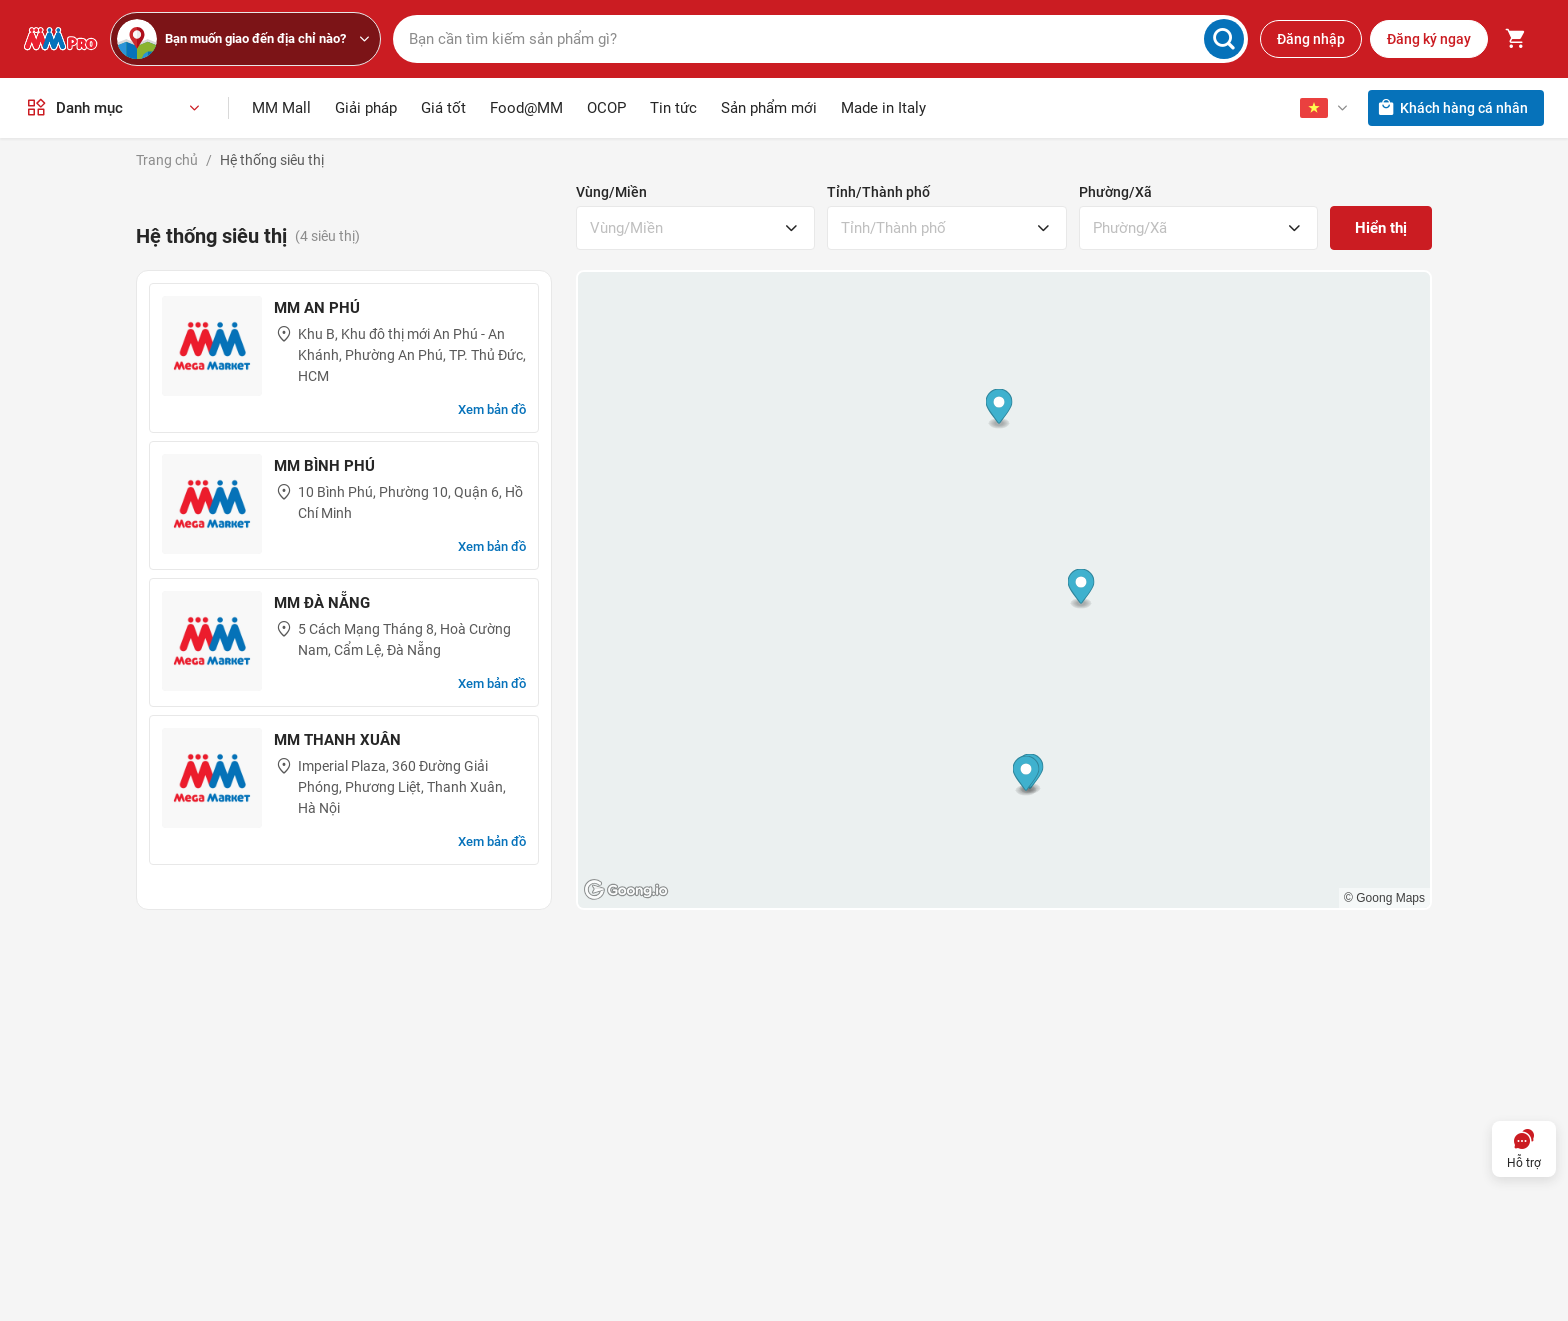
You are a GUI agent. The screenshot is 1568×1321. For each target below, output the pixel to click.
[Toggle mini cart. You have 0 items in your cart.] (1516, 38)
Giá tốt (443, 106)
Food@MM (526, 106)
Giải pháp (366, 106)
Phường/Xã (1115, 190)
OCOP (606, 106)
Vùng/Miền (611, 190)
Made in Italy (883, 106)
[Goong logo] (628, 888)
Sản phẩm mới (769, 106)
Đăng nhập (1311, 38)
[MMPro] (61, 38)
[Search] (1224, 38)
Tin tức (673, 106)
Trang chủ (167, 158)
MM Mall (281, 106)
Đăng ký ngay (1429, 38)
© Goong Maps (1384, 896)
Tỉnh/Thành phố (878, 190)
